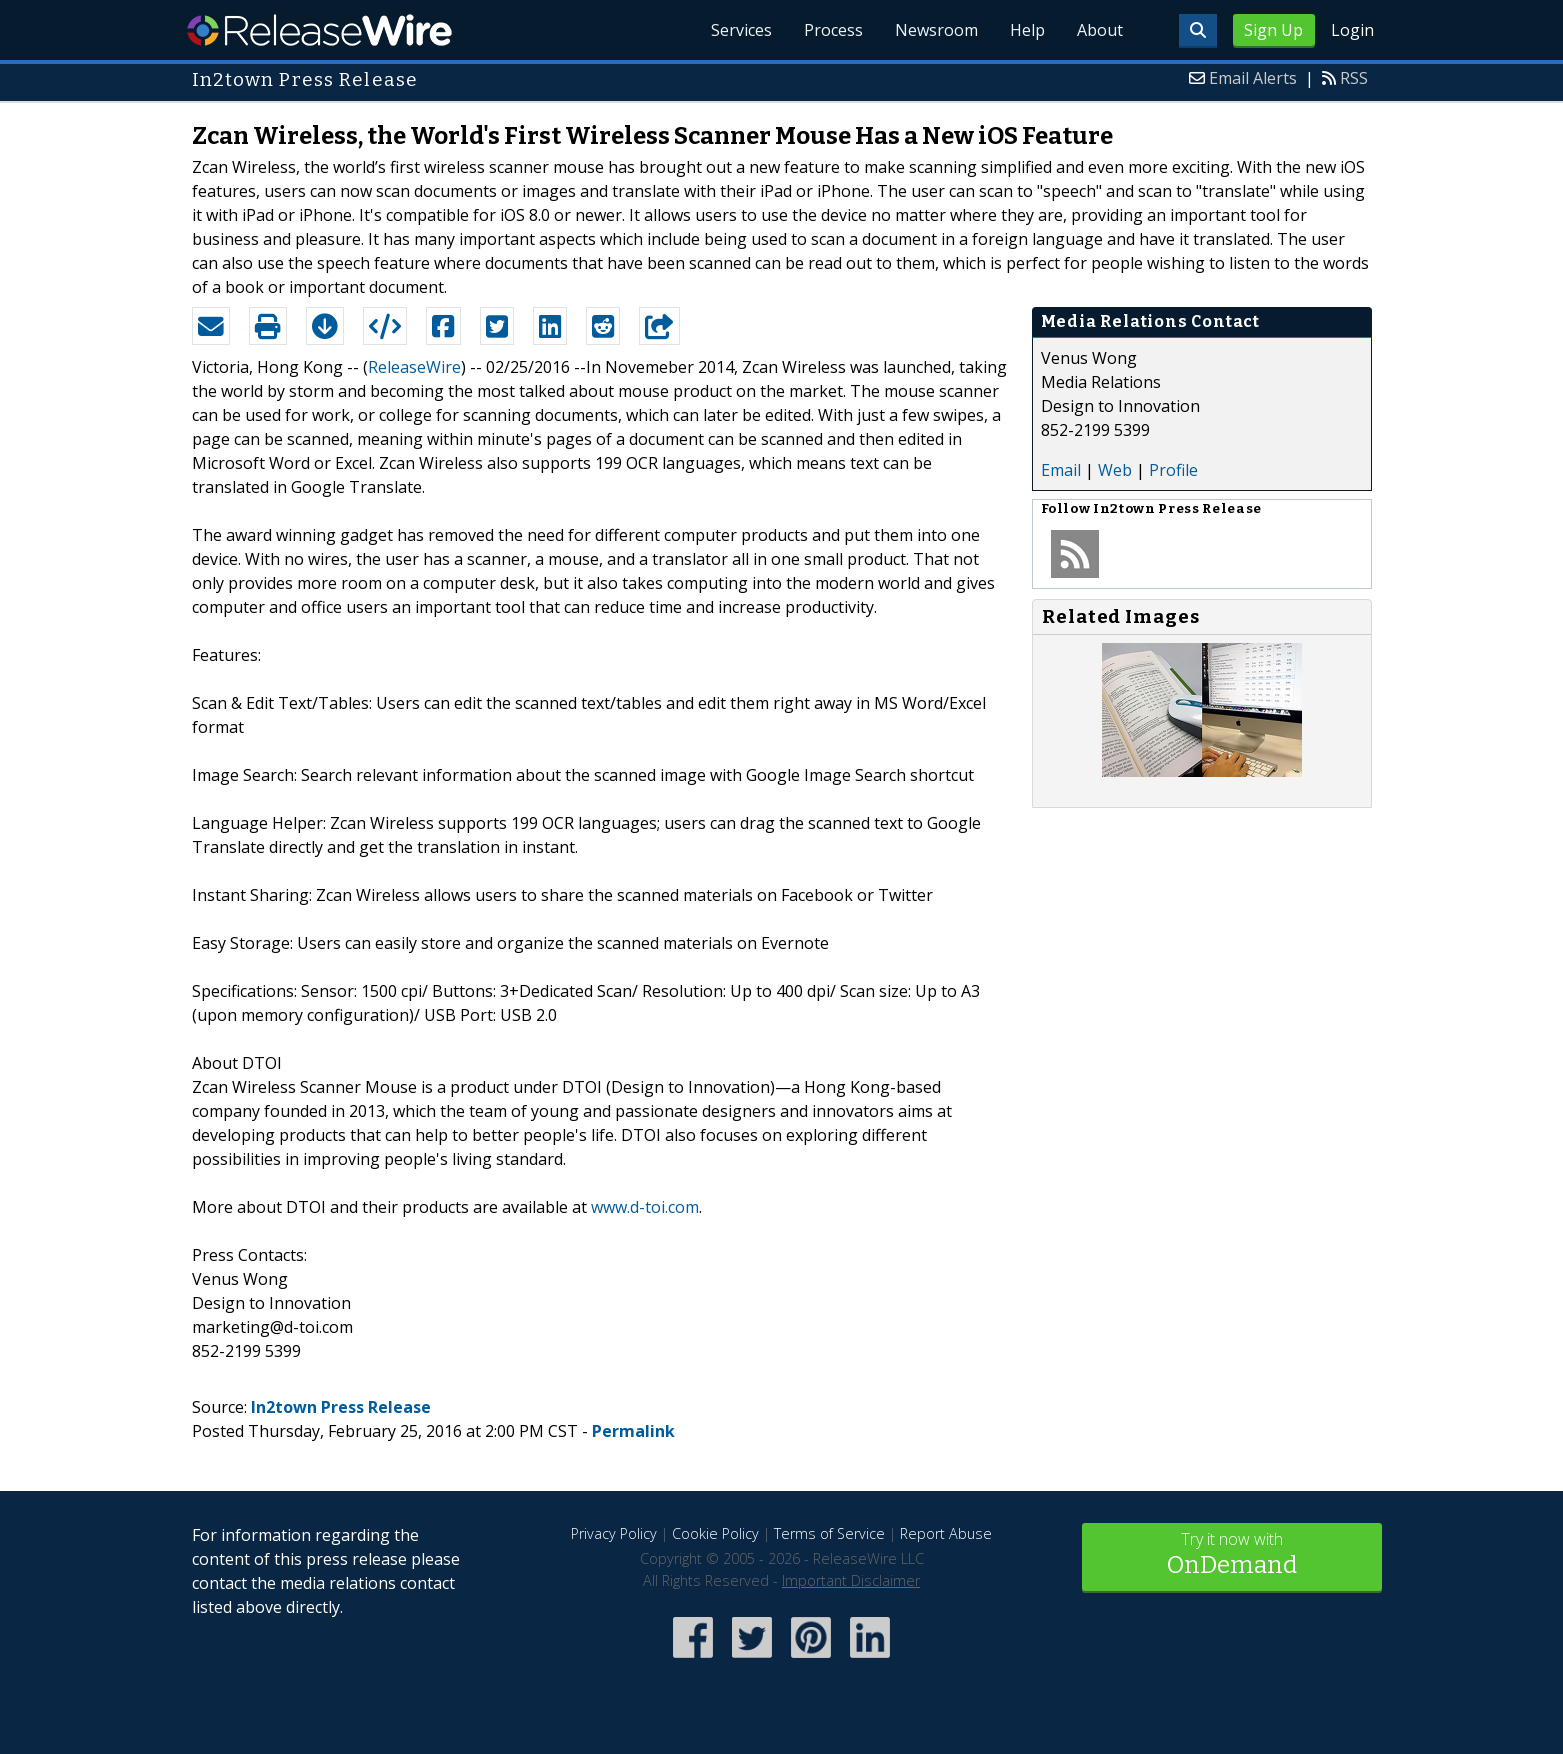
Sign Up (1273, 30)
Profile (1173, 470)
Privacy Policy (614, 1533)
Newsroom (936, 30)
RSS (1354, 78)
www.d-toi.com (645, 1207)
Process (833, 30)
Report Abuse (946, 1533)
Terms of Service (829, 1533)
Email (1061, 470)
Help (1027, 30)
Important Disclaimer (851, 1580)
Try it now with (1232, 1555)
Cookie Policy (715, 1533)
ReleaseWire (319, 30)
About (1100, 30)
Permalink (633, 1431)
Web (1115, 470)
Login (1352, 30)
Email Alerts (1253, 78)
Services (741, 30)
